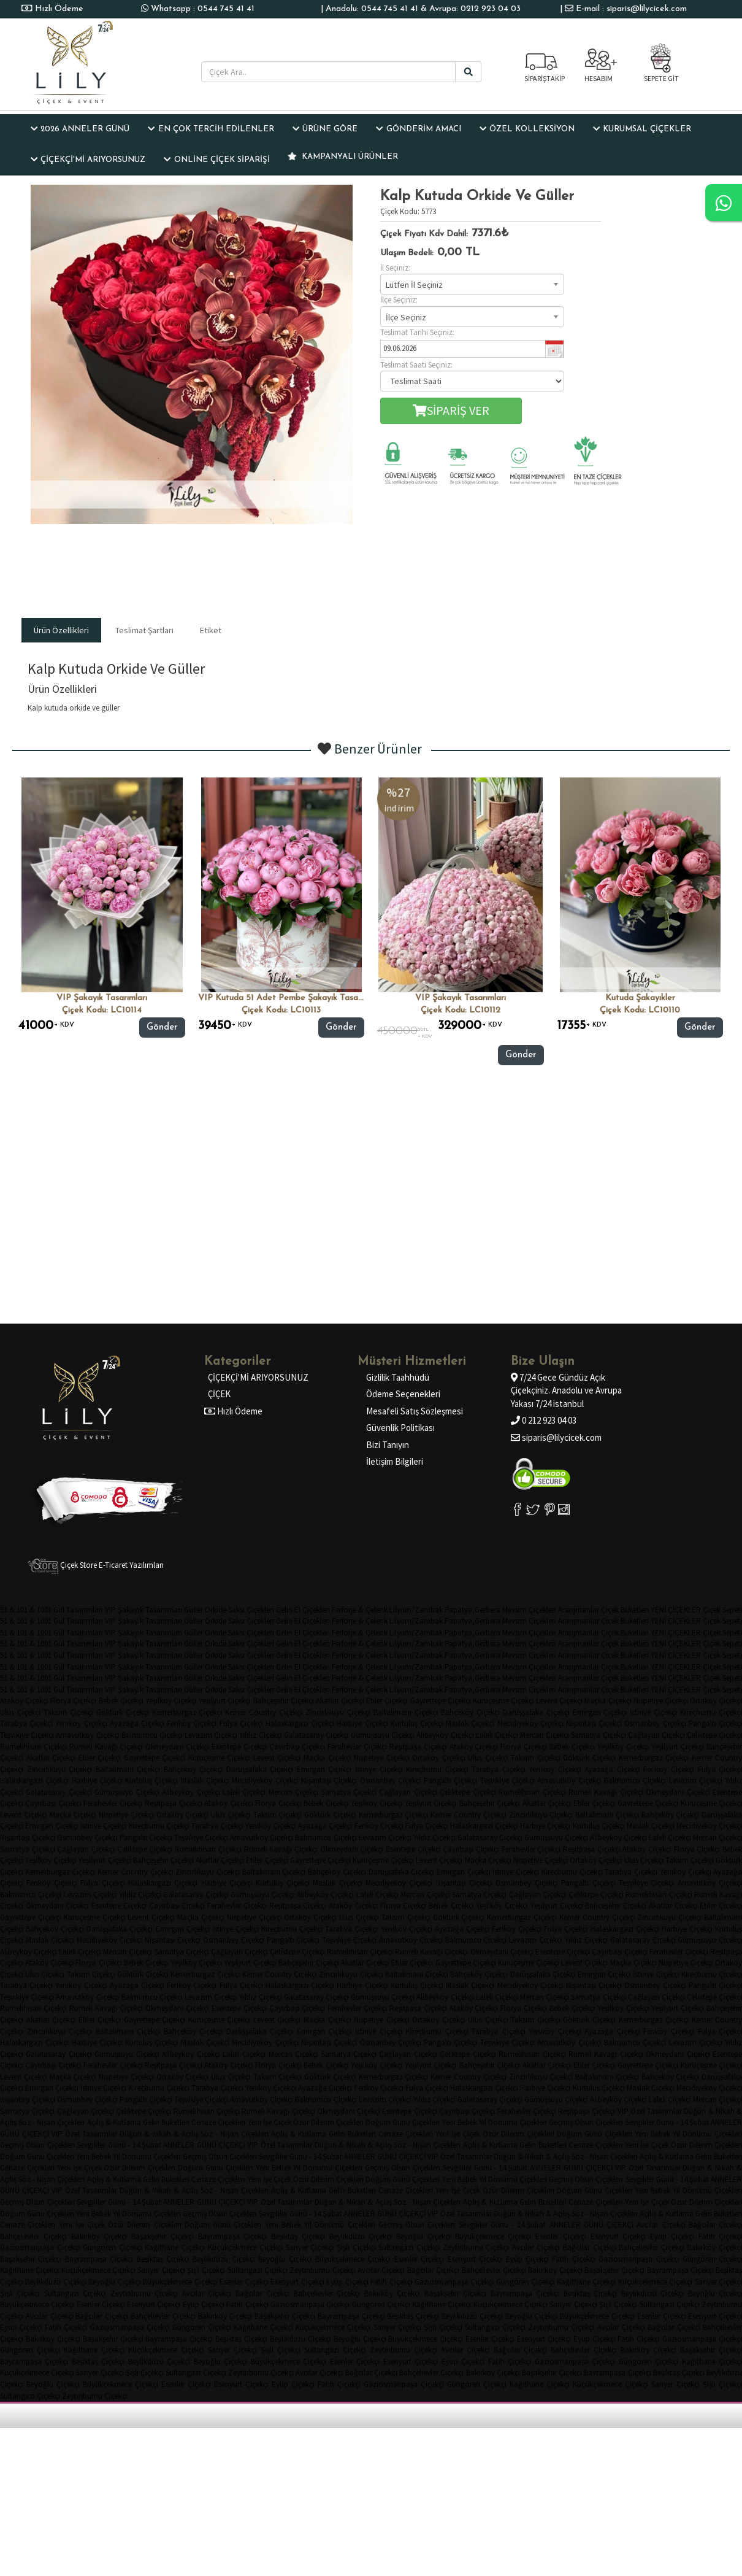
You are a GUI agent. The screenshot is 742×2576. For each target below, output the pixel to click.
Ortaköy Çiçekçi (438, 1758)
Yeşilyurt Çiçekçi (225, 1700)
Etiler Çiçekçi (387, 1700)
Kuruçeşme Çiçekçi (503, 1700)
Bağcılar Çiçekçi (589, 2247)
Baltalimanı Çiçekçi (405, 1712)
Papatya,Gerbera (472, 1610)
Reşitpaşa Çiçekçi (418, 1746)
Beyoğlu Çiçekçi (423, 2236)
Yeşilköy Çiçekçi (171, 1700)
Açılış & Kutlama (114, 2122)
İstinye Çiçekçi (653, 1712)
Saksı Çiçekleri (251, 1610)
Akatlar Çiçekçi (340, 1700)
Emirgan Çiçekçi (600, 1712)
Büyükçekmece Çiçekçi (493, 2236)
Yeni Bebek (459, 2122)
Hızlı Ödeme (58, 8)
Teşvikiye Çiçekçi (27, 1735)
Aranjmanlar (578, 1610)
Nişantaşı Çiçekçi (594, 1723)
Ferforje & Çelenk (360, 1610)
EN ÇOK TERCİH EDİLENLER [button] (210, 129)
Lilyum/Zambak (416, 1610)
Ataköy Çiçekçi (24, 1700)
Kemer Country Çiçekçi (263, 1712)
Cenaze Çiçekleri (218, 2122)
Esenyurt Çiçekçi (618, 2236)
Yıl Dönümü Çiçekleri (513, 2122)
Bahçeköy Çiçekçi (470, 1712)
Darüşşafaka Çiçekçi (536, 1712)
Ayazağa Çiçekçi (137, 1723)
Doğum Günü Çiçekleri (402, 2122)
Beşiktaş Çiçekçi (298, 2236)
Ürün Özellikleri (61, 630)
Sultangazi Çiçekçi (409, 2247)
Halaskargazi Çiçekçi (300, 1723)
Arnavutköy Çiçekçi (87, 1735)
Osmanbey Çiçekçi (655, 1723)
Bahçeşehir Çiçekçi (283, 1700)
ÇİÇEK (219, 1394)
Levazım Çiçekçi (211, 1735)
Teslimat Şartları (144, 630)
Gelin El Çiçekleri (303, 1610)
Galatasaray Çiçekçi (316, 1735)
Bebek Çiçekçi (121, 1700)
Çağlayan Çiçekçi (656, 1735)
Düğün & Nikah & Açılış (159, 2134)
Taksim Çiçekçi (68, 1712)
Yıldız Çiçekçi (260, 1735)
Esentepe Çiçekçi (239, 1746)
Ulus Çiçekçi (20, 1712)
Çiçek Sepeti (722, 1610)
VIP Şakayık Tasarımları (101, 998)
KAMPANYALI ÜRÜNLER (343, 156)
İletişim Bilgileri (394, 1461)
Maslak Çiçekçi (470, 1723)
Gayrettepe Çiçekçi (440, 1700)
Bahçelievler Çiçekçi (33, 2236)
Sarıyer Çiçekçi (310, 2247)
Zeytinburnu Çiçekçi (476, 2247)
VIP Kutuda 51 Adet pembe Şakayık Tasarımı (285, 998)
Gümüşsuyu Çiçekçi (383, 1735)
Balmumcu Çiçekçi (152, 1735)
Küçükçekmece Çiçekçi (245, 2247)
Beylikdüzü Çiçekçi (360, 2236)
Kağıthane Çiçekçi (175, 2247)
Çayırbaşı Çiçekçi (297, 1746)
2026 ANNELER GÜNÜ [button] (80, 129)
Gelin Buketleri (166, 2122)
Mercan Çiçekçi (544, 1735)
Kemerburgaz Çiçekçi (187, 1712)
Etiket (210, 630)
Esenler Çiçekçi (560, 2236)
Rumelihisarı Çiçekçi (33, 1746)
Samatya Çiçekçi (598, 1735)
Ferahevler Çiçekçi (357, 1746)
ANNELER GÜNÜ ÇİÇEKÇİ (204, 2145)
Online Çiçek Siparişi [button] (216, 159)
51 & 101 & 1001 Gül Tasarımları (51, 1610)
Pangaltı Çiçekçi (450, 1780)
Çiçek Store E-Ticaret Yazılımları (96, 1565)
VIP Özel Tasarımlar (650, 2111)
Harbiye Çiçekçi (362, 1723)
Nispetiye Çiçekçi (660, 1700)
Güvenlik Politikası (400, 1427)
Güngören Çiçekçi (112, 2247)
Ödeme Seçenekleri (403, 1394)
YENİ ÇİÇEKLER (676, 1610)
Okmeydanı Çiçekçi (177, 1746)
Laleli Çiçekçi (497, 1735)
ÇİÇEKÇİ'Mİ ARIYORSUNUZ (258, 1377)
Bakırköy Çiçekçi (99, 2236)
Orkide (215, 1610)
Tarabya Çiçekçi (26, 1723)
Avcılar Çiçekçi (661, 2224)
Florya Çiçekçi (73, 1700)
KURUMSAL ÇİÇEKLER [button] (642, 129)
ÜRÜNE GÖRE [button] (325, 129)
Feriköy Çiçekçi (191, 1723)
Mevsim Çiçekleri (529, 1610)
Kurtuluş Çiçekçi (417, 1723)
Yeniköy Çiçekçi (81, 1723)
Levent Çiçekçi (559, 1700)
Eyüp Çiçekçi (672, 2236)
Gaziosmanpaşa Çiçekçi (40, 2247)
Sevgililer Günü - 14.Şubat (667, 2122)
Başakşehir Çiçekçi (162, 2236)
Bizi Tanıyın (387, 1445)
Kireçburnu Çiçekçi (437, 1769)
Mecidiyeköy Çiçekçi (530, 1723)
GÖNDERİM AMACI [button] (418, 129)
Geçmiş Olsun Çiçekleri (586, 2122)
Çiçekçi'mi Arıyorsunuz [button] (88, 159)
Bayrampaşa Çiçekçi (232, 2236)
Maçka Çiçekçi (607, 1700)
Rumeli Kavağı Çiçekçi (106, 1746)
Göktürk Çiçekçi (122, 1712)
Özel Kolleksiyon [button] (527, 129)
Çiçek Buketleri (625, 1610)
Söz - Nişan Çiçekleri (51, 2122)
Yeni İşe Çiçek (269, 2122)
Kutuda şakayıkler (640, 998)
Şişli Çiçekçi (356, 2247)
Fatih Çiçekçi (573, 2259)
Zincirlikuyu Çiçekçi (337, 1712)
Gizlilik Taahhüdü (397, 1377)
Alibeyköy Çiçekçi (444, 1735)
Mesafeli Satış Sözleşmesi (414, 1411)
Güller (193, 1610)
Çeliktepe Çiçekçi (467, 1792)
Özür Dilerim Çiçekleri (328, 2122)
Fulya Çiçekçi (241, 1723)
